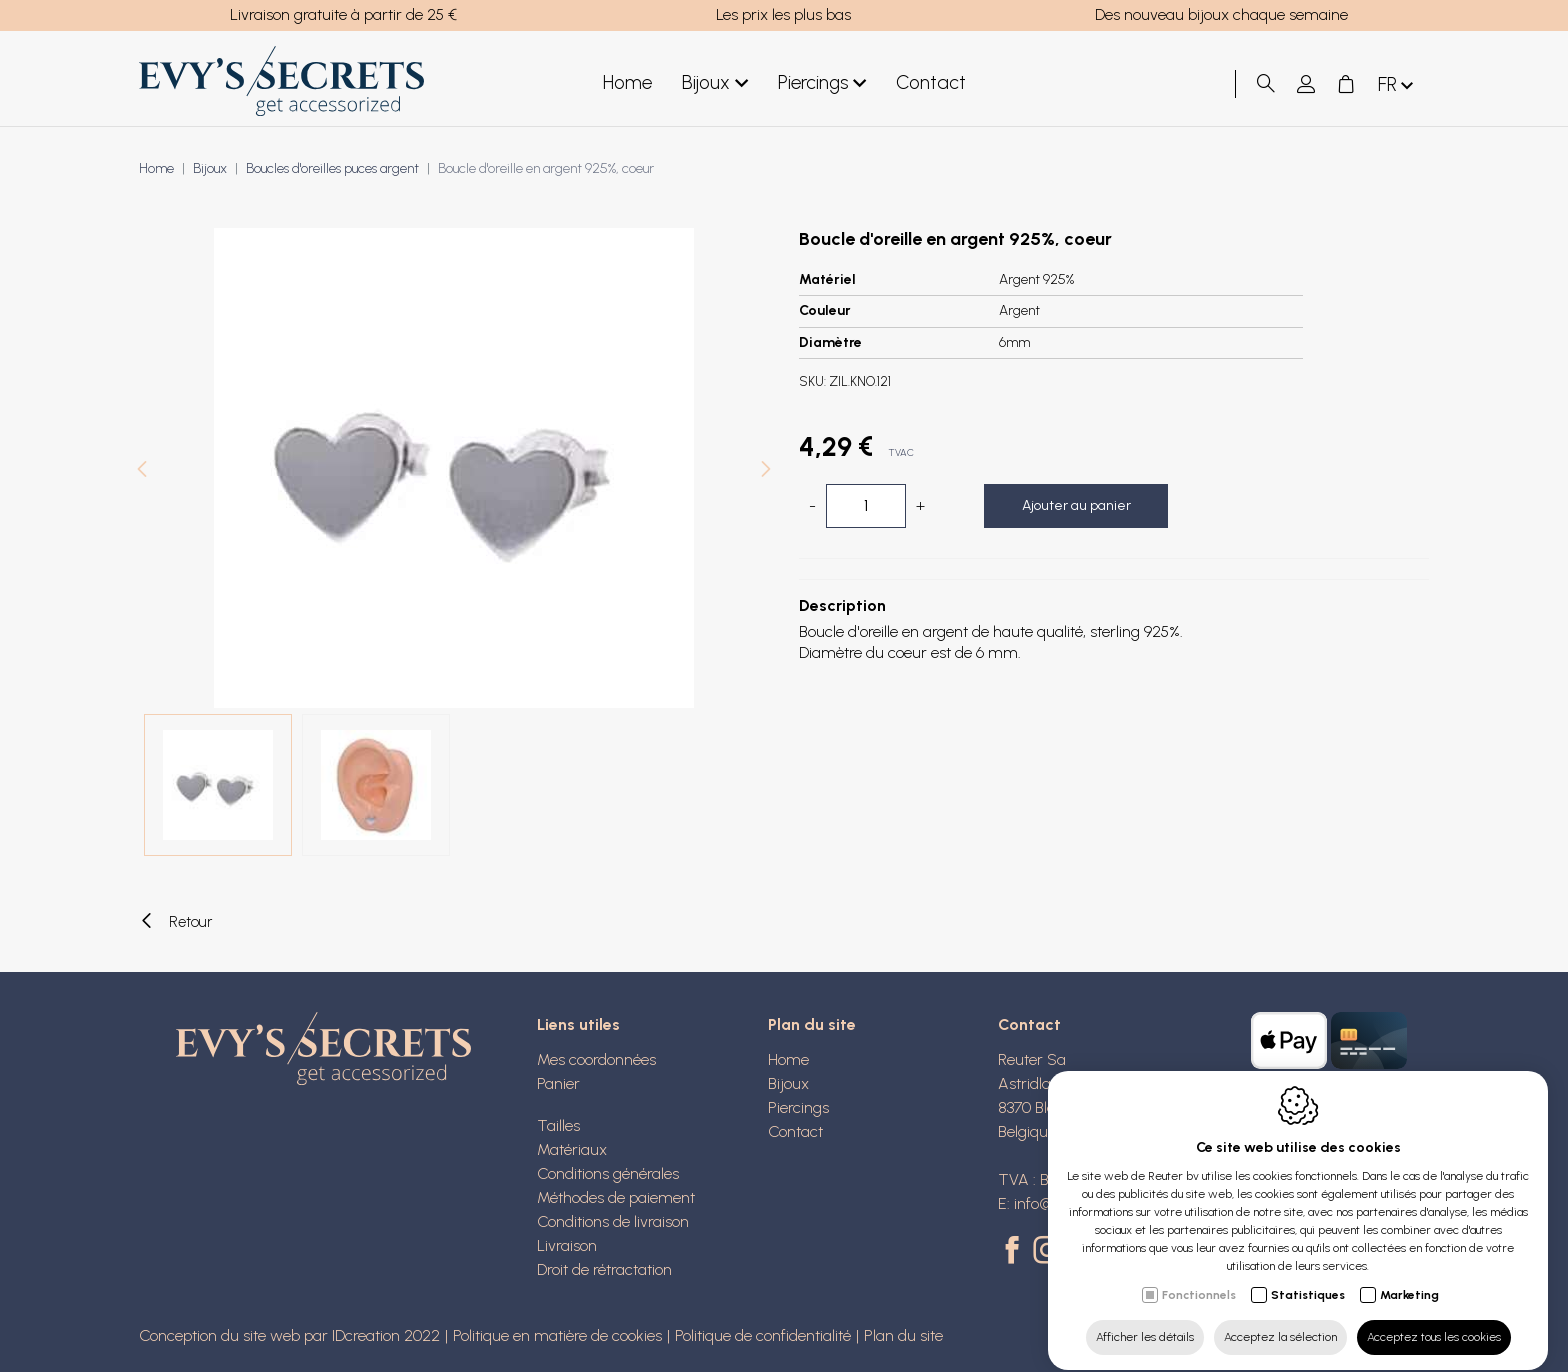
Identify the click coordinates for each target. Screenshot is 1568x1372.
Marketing (1409, 1277)
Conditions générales (608, 1173)
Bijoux (715, 83)
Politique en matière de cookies (557, 1335)
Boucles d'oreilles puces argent (332, 168)
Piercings (822, 83)
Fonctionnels (1199, 1277)
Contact (931, 82)
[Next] (766, 471)
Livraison (567, 1245)
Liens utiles (578, 1024)
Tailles (558, 1125)
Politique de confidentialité (763, 1335)
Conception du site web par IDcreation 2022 (289, 1335)
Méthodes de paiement (616, 1197)
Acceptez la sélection (1280, 1319)
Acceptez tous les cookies (1434, 1319)
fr (1397, 85)
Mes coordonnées (596, 1059)
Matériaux (572, 1149)
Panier (558, 1083)
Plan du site (812, 1024)
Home (627, 82)
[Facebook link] (1015, 1252)
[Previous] (142, 471)
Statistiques (1308, 1277)
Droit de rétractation (604, 1269)
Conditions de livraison (613, 1221)
